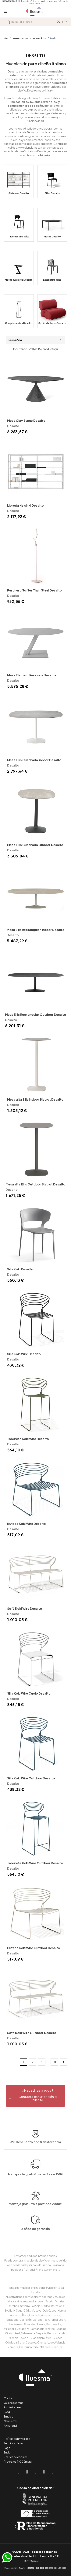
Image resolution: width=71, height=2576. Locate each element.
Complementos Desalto (18, 323)
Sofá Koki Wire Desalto (24, 1608)
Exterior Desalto (52, 279)
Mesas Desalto (52, 236)
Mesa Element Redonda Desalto (31, 675)
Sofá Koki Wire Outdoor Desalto (31, 2033)
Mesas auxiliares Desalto (19, 279)
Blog (7, 2412)
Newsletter (10, 2421)
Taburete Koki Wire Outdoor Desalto (35, 1863)
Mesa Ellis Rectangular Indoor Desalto (35, 930)
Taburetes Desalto (18, 236)
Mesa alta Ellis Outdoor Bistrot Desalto (35, 1184)
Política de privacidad (17, 2438)
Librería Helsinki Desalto (25, 505)
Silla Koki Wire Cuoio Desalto (29, 1693)
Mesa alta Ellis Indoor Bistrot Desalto (35, 1099)
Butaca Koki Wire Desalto (26, 1524)
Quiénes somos (13, 2402)
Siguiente (63, 2061)
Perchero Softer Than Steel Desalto (34, 590)
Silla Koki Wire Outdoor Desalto (31, 1778)
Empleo (8, 2416)
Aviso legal (10, 2425)
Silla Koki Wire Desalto (24, 1354)
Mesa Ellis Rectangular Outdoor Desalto (35, 1015)
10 (54, 2062)
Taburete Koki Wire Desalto (28, 1439)
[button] (35, 2096)
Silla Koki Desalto (20, 1269)
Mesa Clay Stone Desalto (26, 421)
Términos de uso (14, 2443)
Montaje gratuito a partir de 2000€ (35, 2218)
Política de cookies (15, 2457)
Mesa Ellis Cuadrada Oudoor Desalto (35, 845)
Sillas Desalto (52, 193)
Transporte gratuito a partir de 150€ (35, 2155)
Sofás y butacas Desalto (52, 323)
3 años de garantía (35, 2244)
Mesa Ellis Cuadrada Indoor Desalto (34, 760)
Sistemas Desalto (19, 193)
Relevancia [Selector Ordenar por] (35, 340)
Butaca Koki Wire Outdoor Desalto (33, 1948)
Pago (7, 2447)
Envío (7, 2452)
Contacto (10, 2398)
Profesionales (12, 2407)
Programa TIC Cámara (18, 2461)
